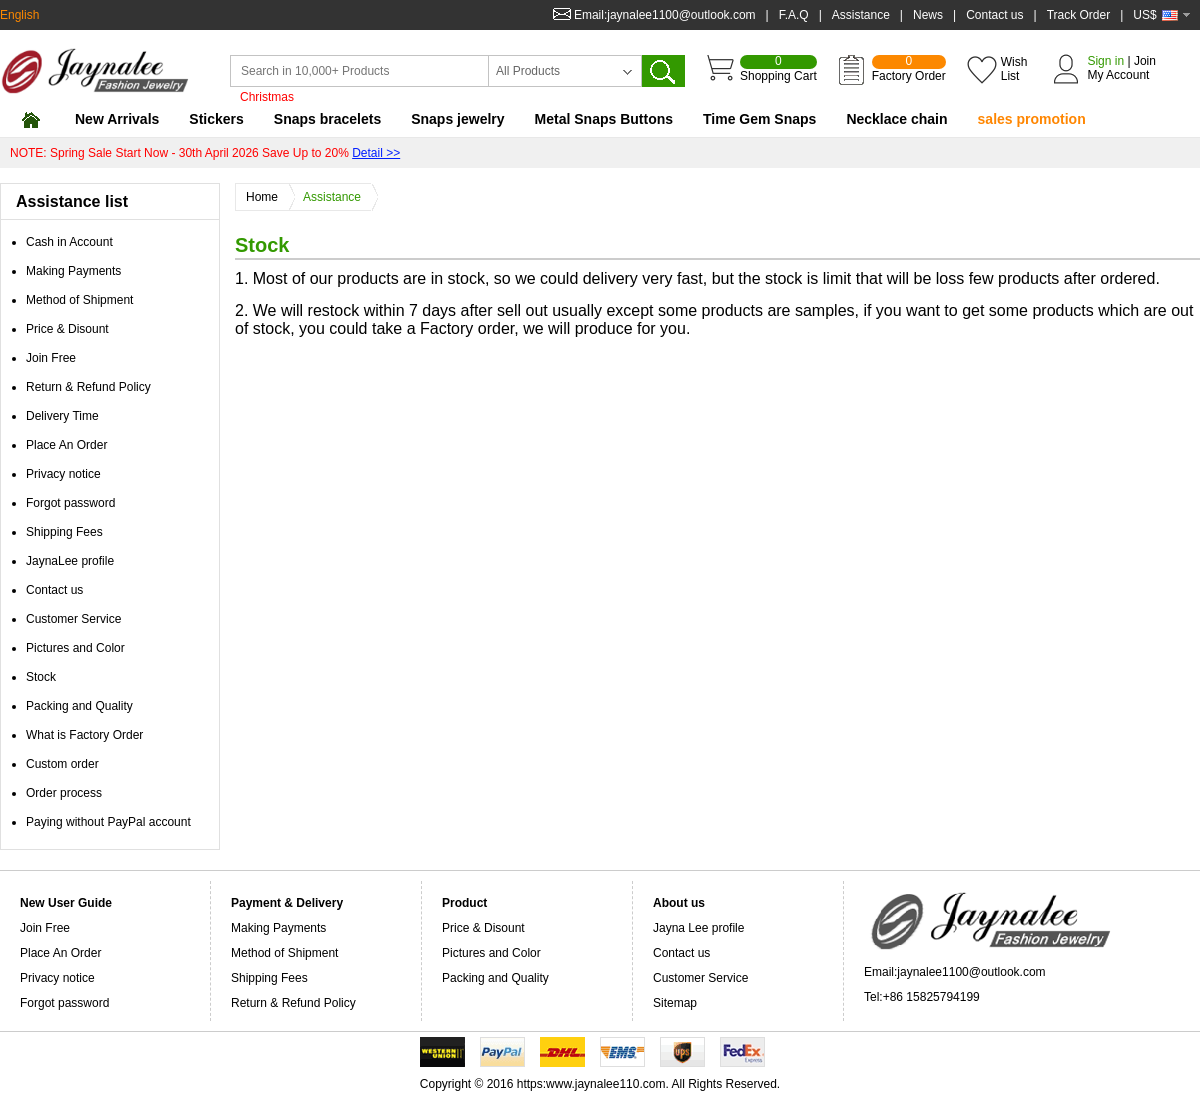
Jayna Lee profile (698, 928)
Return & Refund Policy (88, 387)
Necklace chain (896, 119)
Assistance (861, 15)
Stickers (216, 119)
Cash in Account (69, 242)
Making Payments (73, 271)
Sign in (1105, 61)
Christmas (267, 97)
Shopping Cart (778, 69)
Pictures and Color (75, 648)
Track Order (1079, 15)
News (928, 15)
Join (1145, 61)
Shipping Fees (64, 532)
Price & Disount (67, 329)
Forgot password (70, 503)
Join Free (51, 358)
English (19, 15)
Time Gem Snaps (759, 119)
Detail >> (376, 153)
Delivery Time (62, 416)
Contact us (994, 15)
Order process (64, 793)
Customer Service (73, 619)
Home (267, 197)
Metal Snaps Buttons (604, 119)
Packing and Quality (79, 706)
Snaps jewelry (457, 119)
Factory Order (909, 69)
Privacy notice (63, 474)
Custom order (62, 764)
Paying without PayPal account (108, 822)
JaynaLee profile (70, 561)
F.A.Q (794, 15)
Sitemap (675, 1003)
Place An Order (66, 445)
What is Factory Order (84, 735)
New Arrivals (117, 119)
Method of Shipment (79, 300)
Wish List (1014, 69)
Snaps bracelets (327, 119)
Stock (41, 677)
